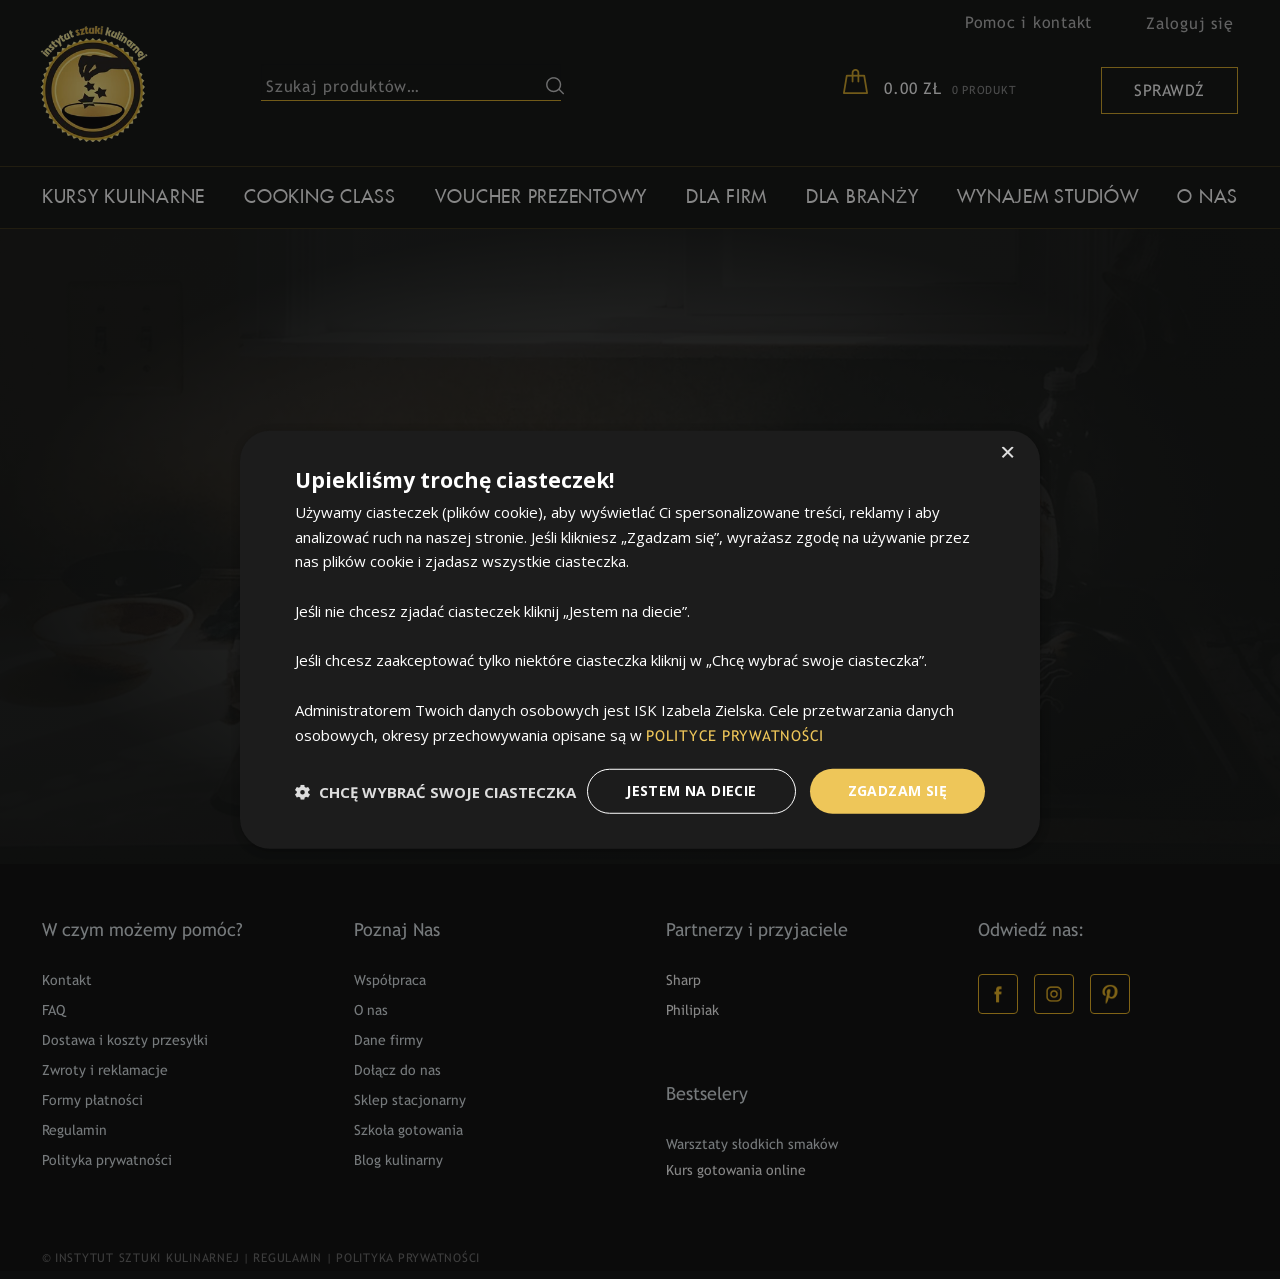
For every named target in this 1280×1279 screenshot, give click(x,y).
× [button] (1007, 453)
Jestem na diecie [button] (691, 790)
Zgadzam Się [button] (897, 790)
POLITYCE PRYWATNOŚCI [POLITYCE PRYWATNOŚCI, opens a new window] (735, 736)
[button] (435, 791)
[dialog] (640, 639)
